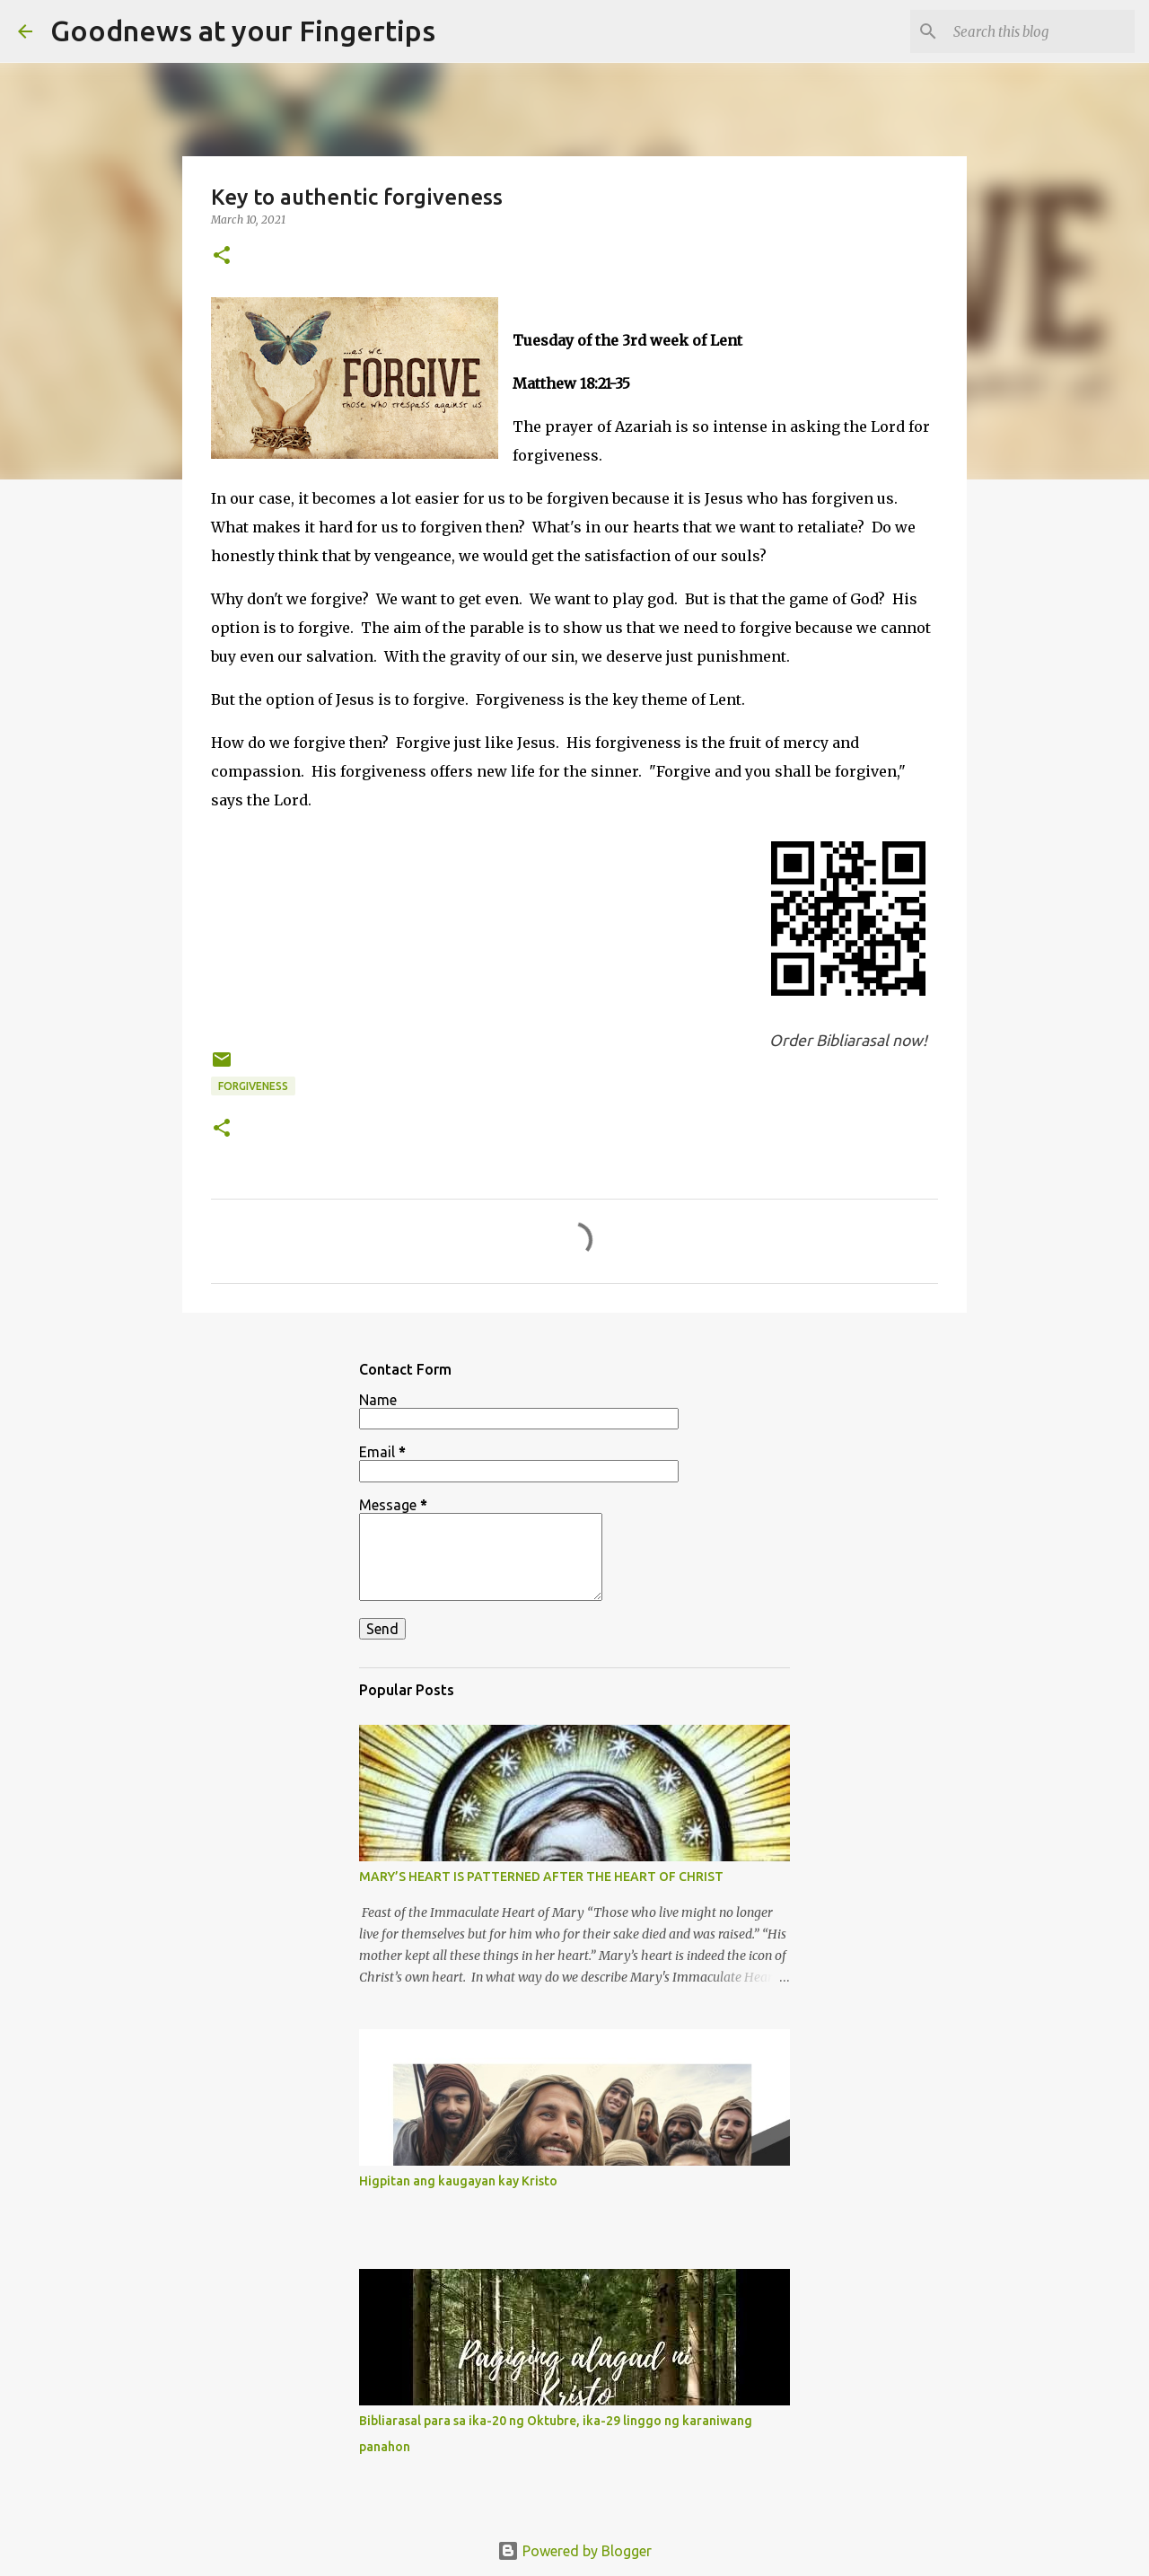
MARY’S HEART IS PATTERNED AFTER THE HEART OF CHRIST (541, 1876)
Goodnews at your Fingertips (242, 30)
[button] (221, 256)
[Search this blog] (1040, 31)
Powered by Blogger (574, 2551)
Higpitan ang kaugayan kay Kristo (458, 2181)
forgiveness (253, 1086)
